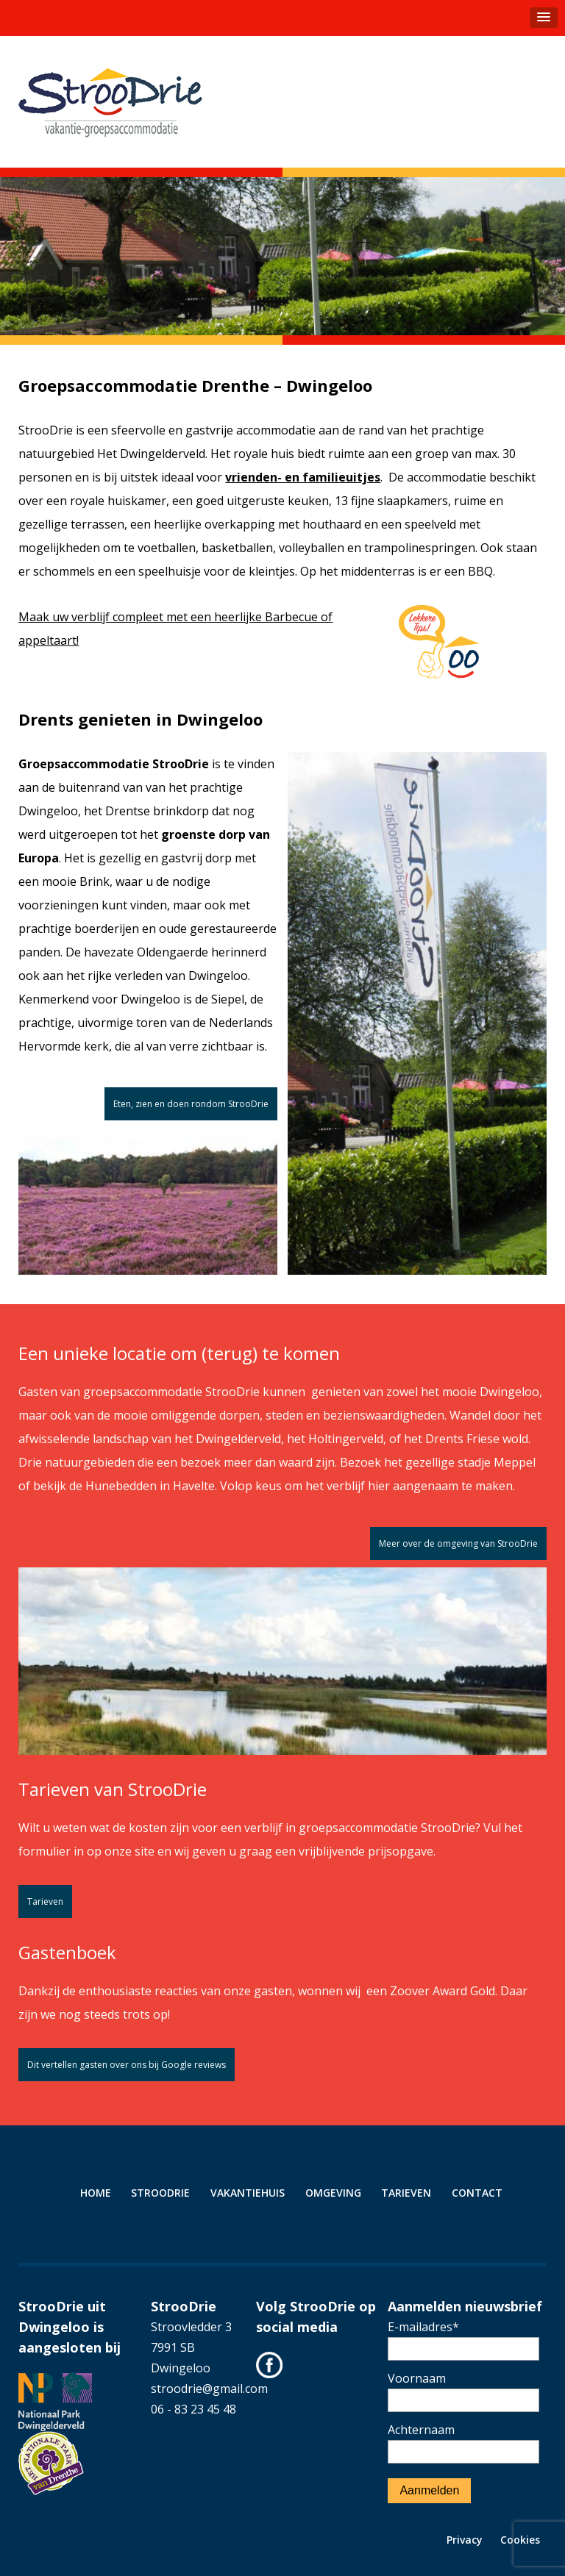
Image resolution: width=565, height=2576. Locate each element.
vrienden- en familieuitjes (302, 477)
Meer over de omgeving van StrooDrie (458, 1543)
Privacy (465, 2540)
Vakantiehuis (247, 2193)
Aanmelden (429, 2490)
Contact (477, 2193)
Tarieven (45, 1901)
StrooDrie (160, 2193)
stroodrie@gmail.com (209, 2388)
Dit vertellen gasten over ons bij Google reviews (126, 2064)
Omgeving (333, 2193)
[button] (544, 17)
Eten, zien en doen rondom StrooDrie (191, 1104)
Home (95, 2193)
